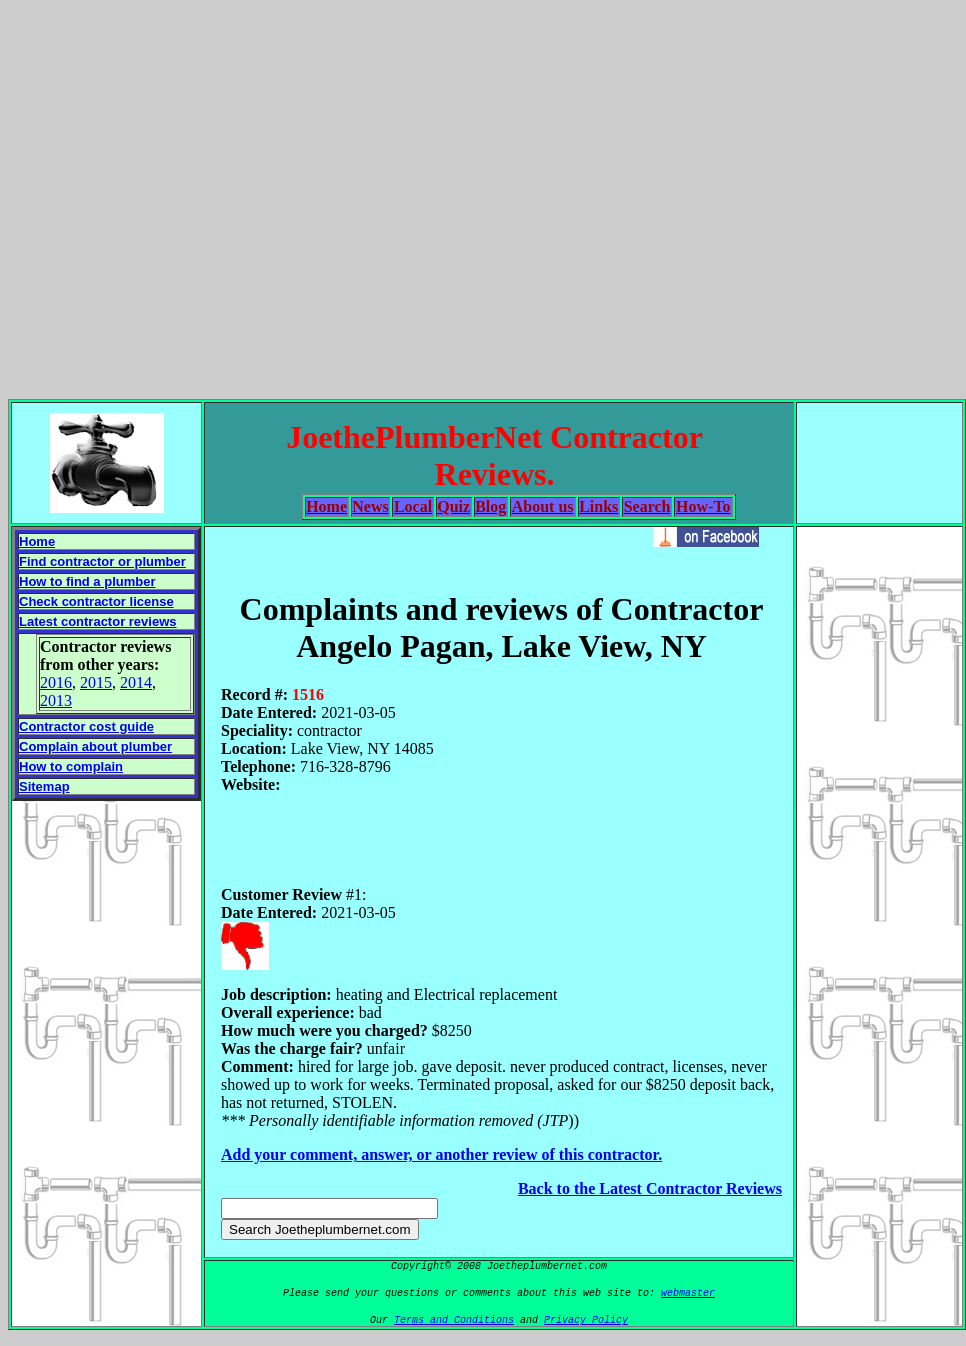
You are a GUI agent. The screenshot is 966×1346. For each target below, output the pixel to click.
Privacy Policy (586, 1320)
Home (37, 541)
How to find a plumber (87, 581)
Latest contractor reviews (98, 621)
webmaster (688, 1293)
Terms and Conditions (454, 1320)
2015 (96, 682)
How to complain (71, 766)
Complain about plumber (95, 746)
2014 (136, 682)
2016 (56, 682)
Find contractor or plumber (102, 561)
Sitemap (44, 786)
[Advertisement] (479, 195)
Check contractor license (96, 601)
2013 (56, 700)
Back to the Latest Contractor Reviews (650, 1188)
